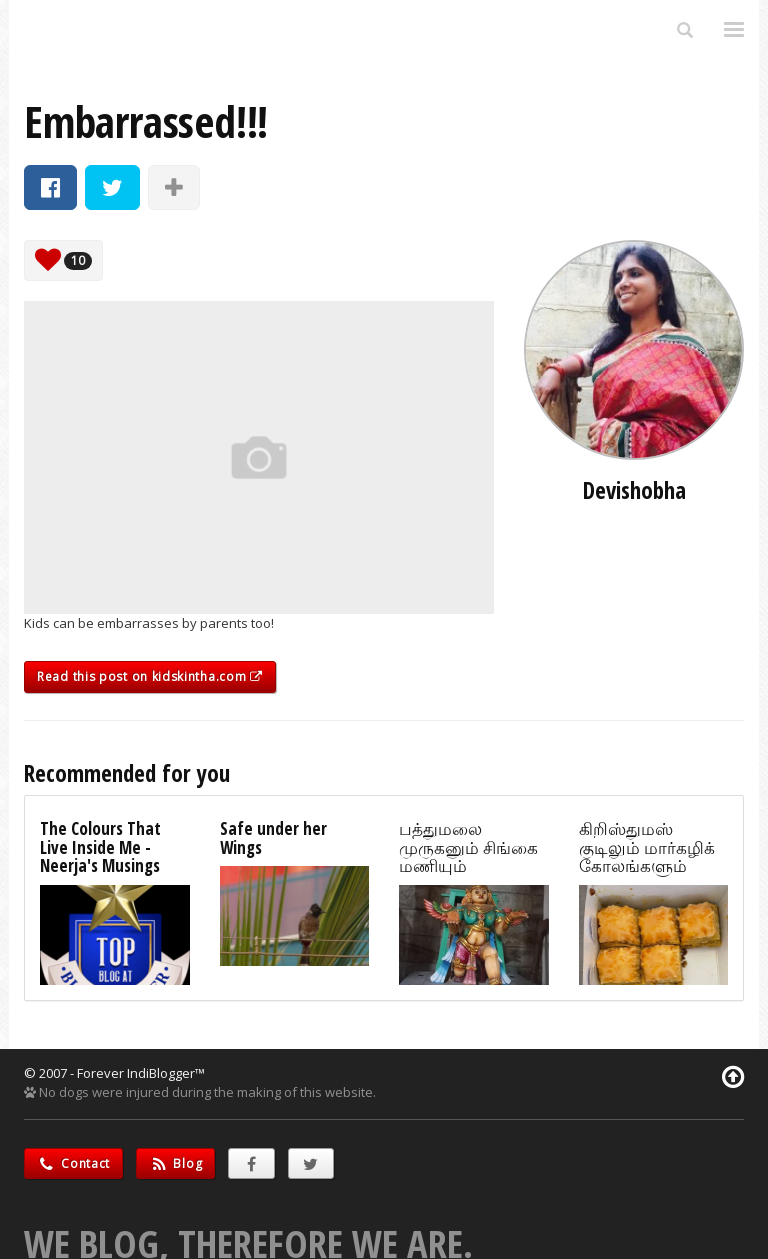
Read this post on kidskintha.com (150, 676)
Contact (73, 1163)
